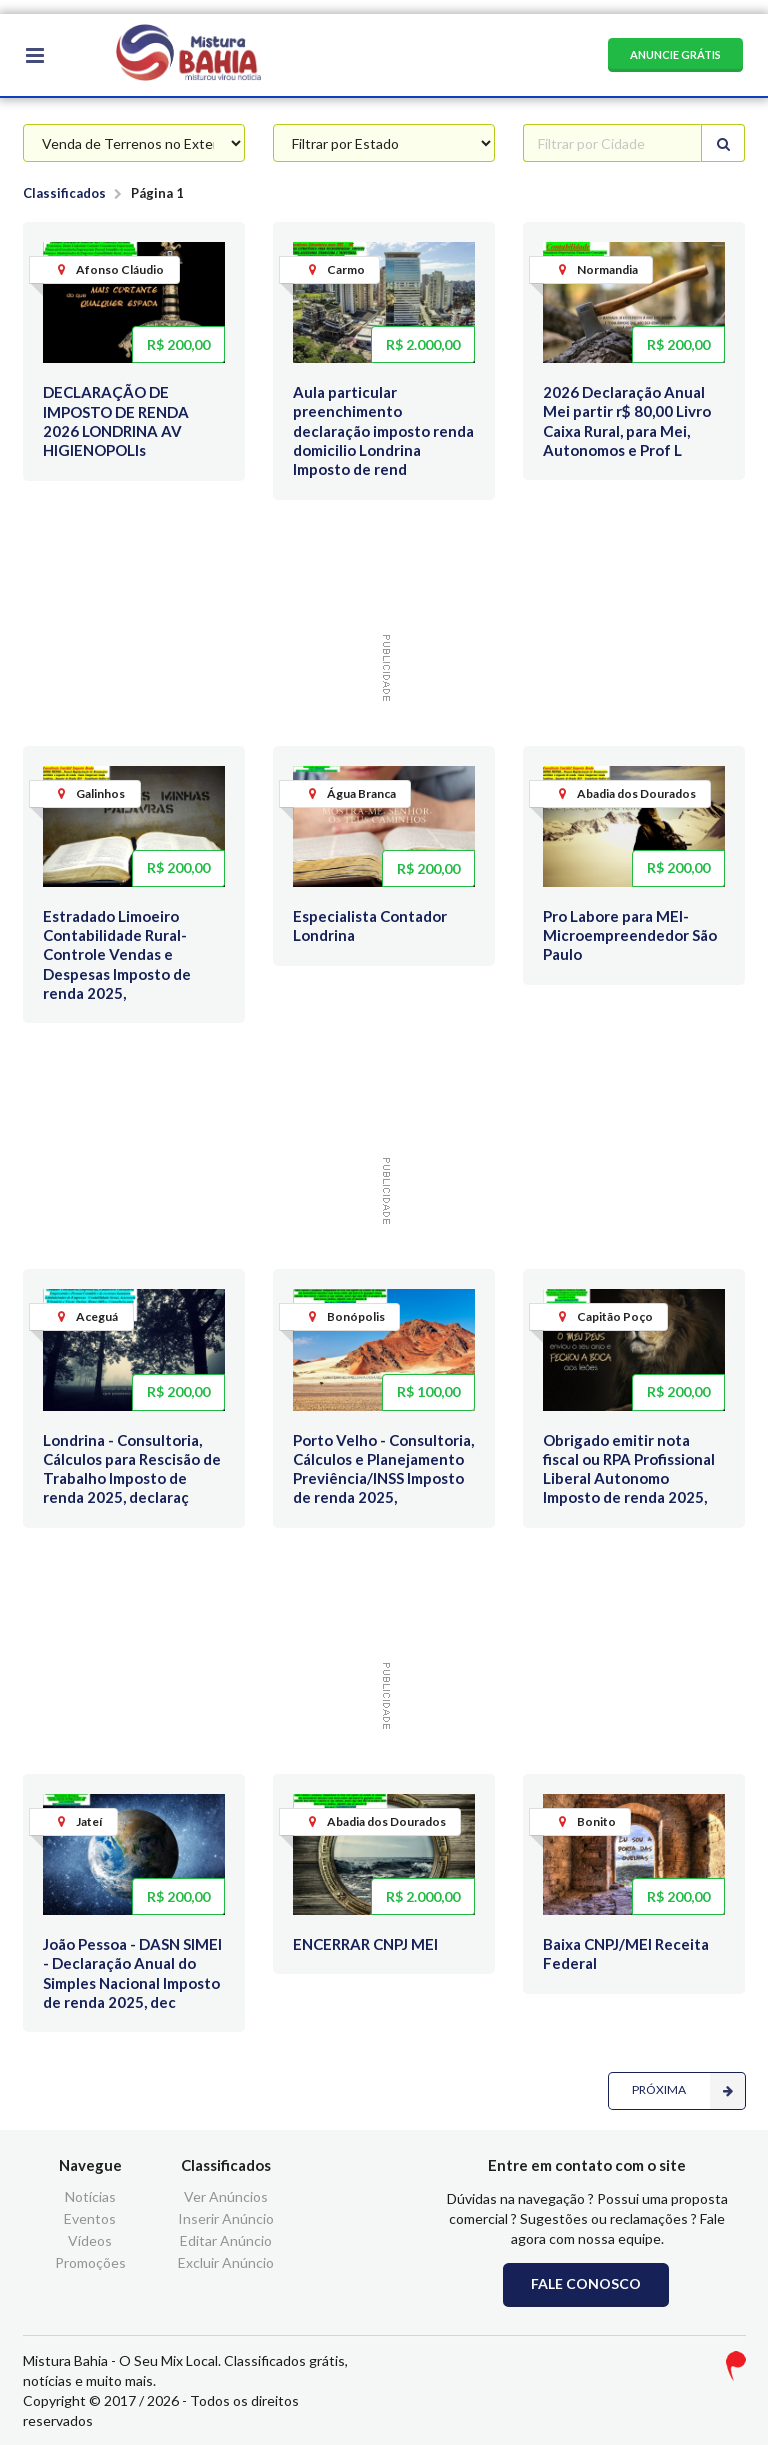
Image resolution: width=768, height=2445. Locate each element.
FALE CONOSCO (586, 2283)
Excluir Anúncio (226, 2262)
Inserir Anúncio (226, 2218)
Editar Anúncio (226, 2240)
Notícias (90, 2197)
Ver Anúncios (226, 2197)
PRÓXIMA (689, 2091)
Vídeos (90, 2240)
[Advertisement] (387, 573)
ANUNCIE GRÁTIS (675, 54)
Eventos (90, 2218)
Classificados (64, 193)
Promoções (90, 2262)
